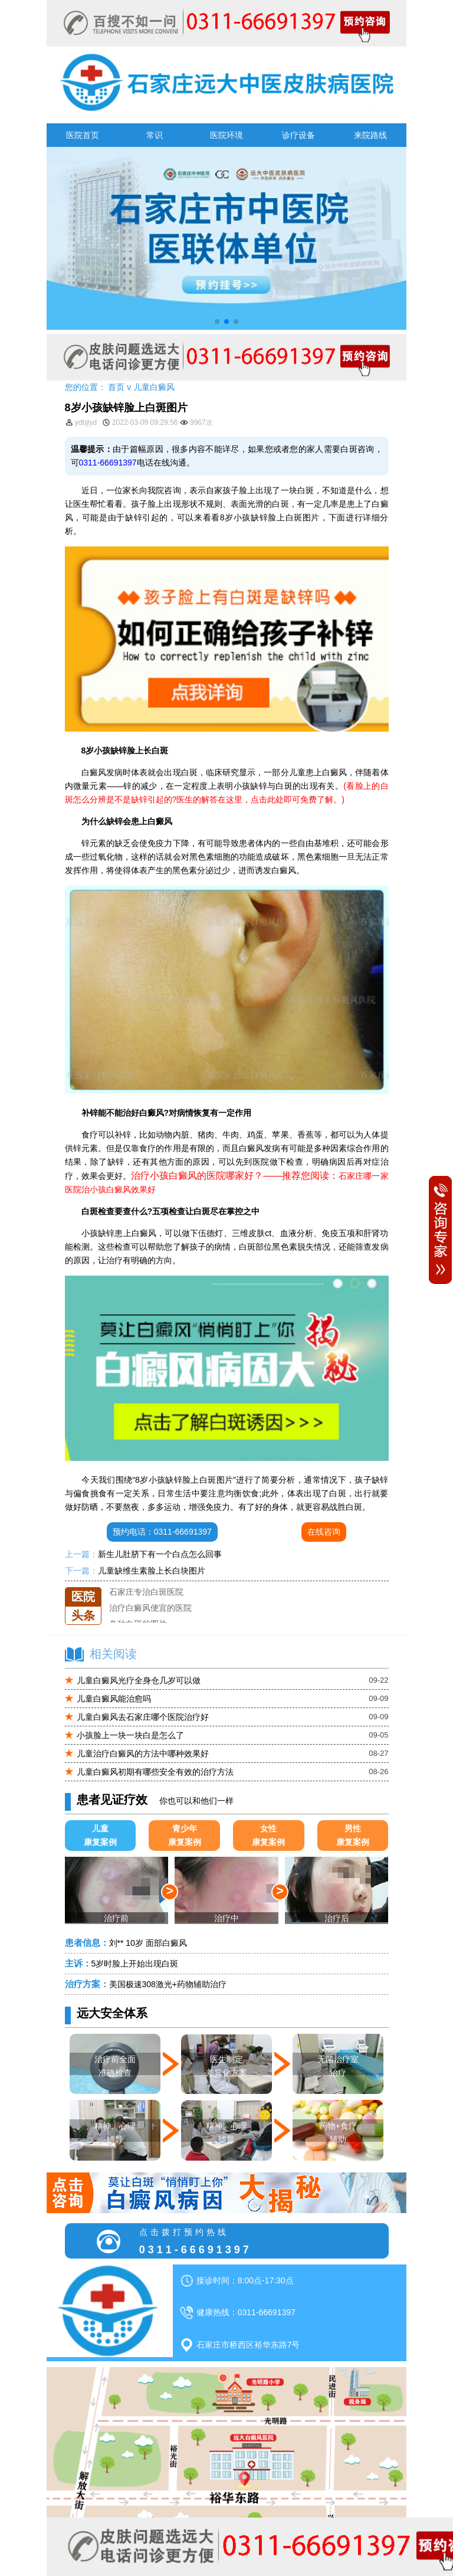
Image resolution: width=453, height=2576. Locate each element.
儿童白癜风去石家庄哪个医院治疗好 (143, 1717)
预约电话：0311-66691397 (162, 1531)
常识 (154, 135)
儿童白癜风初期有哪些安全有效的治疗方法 (155, 1772)
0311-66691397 (108, 462)
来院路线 (370, 135)
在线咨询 (323, 1531)
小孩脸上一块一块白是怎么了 (130, 1735)
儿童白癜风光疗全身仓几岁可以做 (139, 1680)
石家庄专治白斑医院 (146, 1603)
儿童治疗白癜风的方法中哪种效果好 (143, 1753)
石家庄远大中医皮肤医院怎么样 (167, 1587)
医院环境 (226, 135)
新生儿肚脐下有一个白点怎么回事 (160, 1554)
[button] (217, 321)
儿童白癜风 (154, 387)
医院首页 (82, 135)
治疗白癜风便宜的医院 (150, 1619)
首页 (116, 387)
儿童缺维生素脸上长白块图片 (151, 1570)
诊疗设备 (298, 135)
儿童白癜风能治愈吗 (114, 1698)
